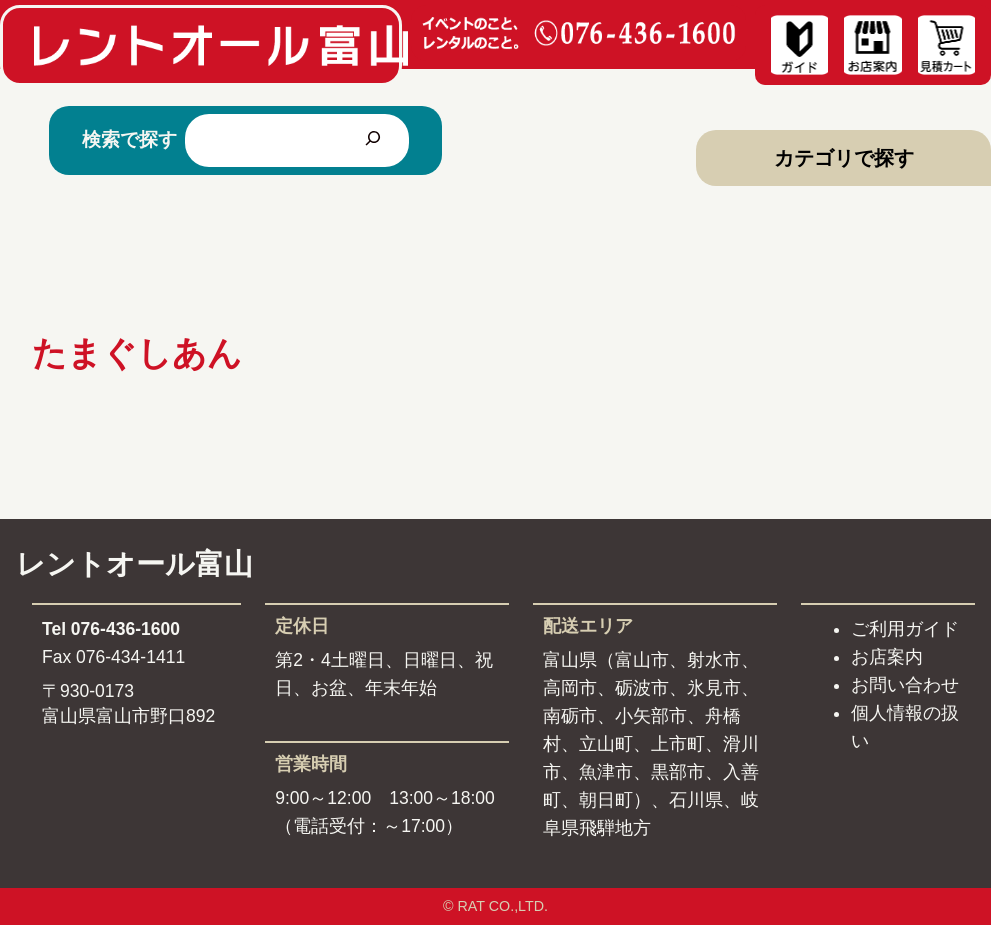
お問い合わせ (905, 685)
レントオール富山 (134, 564)
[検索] (373, 141)
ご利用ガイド (905, 629)
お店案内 (887, 657)
